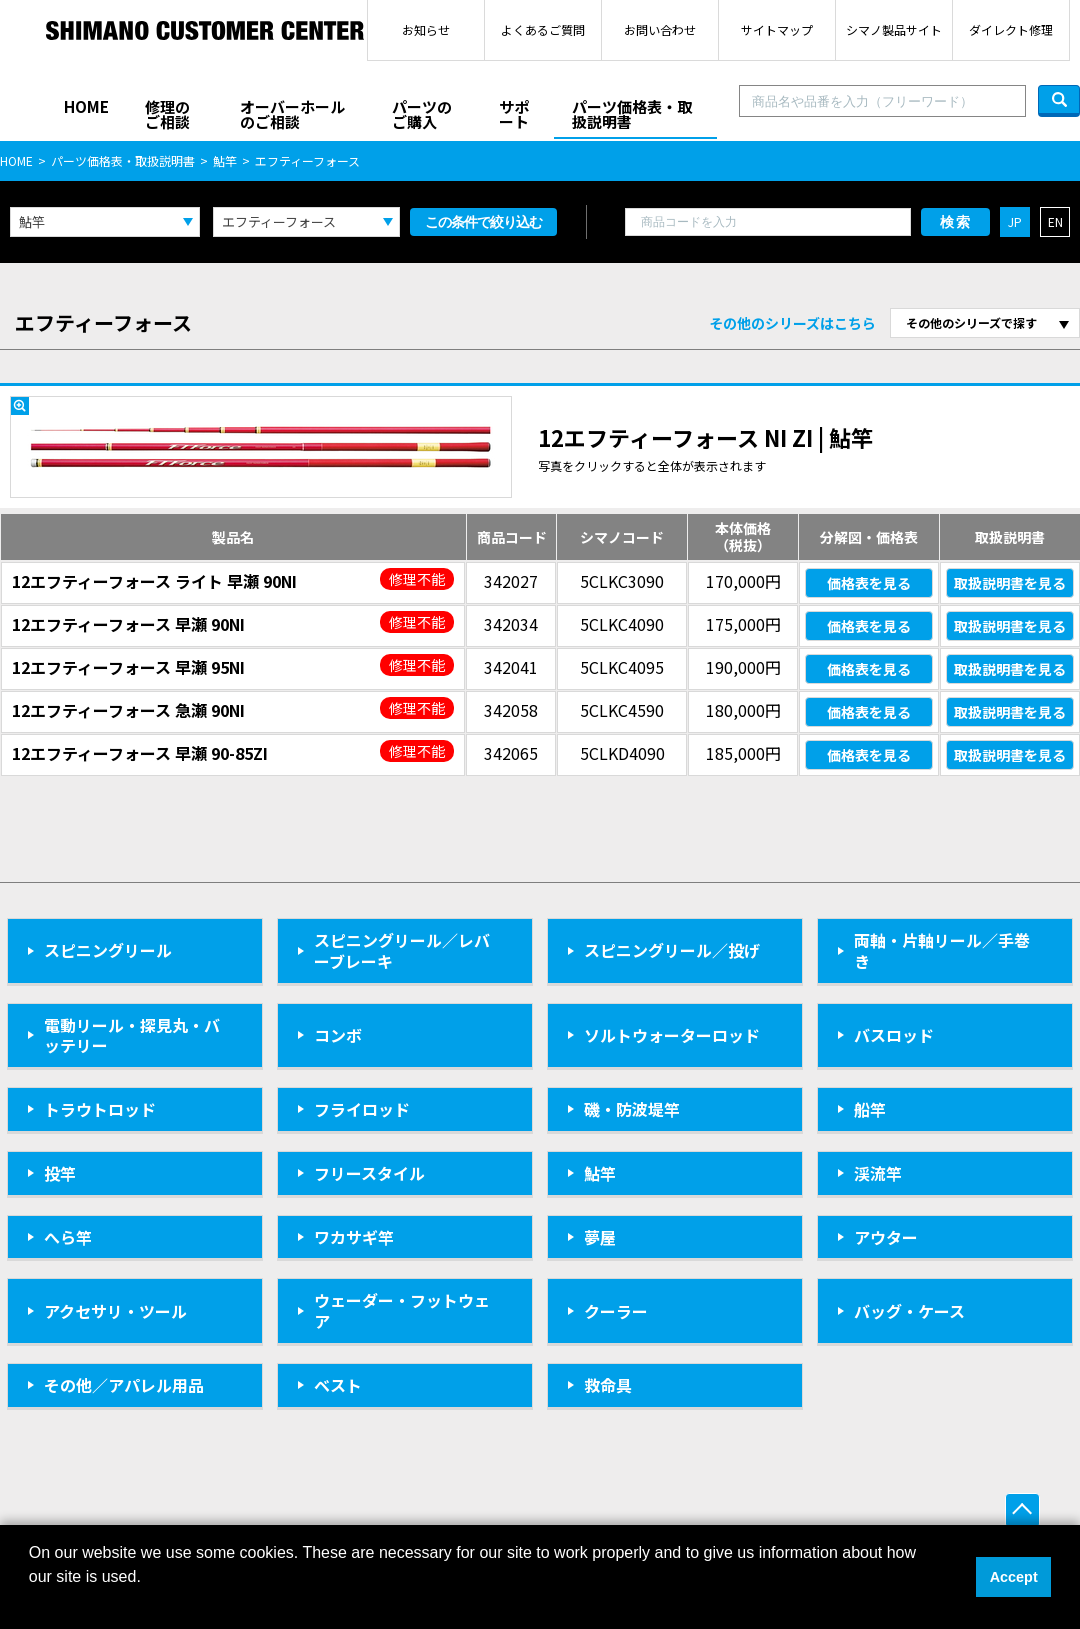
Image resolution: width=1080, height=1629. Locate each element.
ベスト (338, 1385)
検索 (956, 222)
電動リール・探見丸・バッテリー (132, 1035)
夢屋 (600, 1237)
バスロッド (894, 1035)
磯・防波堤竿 (632, 1109)
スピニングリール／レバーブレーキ (402, 950)
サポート (514, 114)
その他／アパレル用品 (124, 1385)
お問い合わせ (660, 29)
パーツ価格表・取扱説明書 (632, 114)
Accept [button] (1014, 1577)
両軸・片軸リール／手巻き (942, 950)
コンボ (338, 1035)
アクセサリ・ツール (115, 1311)
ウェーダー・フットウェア (402, 1310)
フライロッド (362, 1109)
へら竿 (68, 1237)
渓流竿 (878, 1173)
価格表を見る (869, 583)
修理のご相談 (167, 114)
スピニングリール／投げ (672, 950)
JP (1015, 221)
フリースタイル (369, 1173)
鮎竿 (225, 160)
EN (1055, 221)
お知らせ (426, 29)
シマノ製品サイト (894, 29)
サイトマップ (777, 29)
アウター (886, 1237)
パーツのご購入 (422, 114)
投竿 (60, 1173)
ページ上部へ (1022, 1510)
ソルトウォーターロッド (672, 1035)
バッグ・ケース (909, 1311)
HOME (86, 106)
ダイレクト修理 (1011, 29)
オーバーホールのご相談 (292, 114)
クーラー (616, 1311)
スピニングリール (108, 950)
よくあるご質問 (543, 29)
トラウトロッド (100, 1109)
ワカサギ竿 (354, 1237)
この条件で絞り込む (483, 222)
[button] (32, 1603)
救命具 (608, 1385)
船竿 (870, 1109)
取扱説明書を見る (1010, 583)
